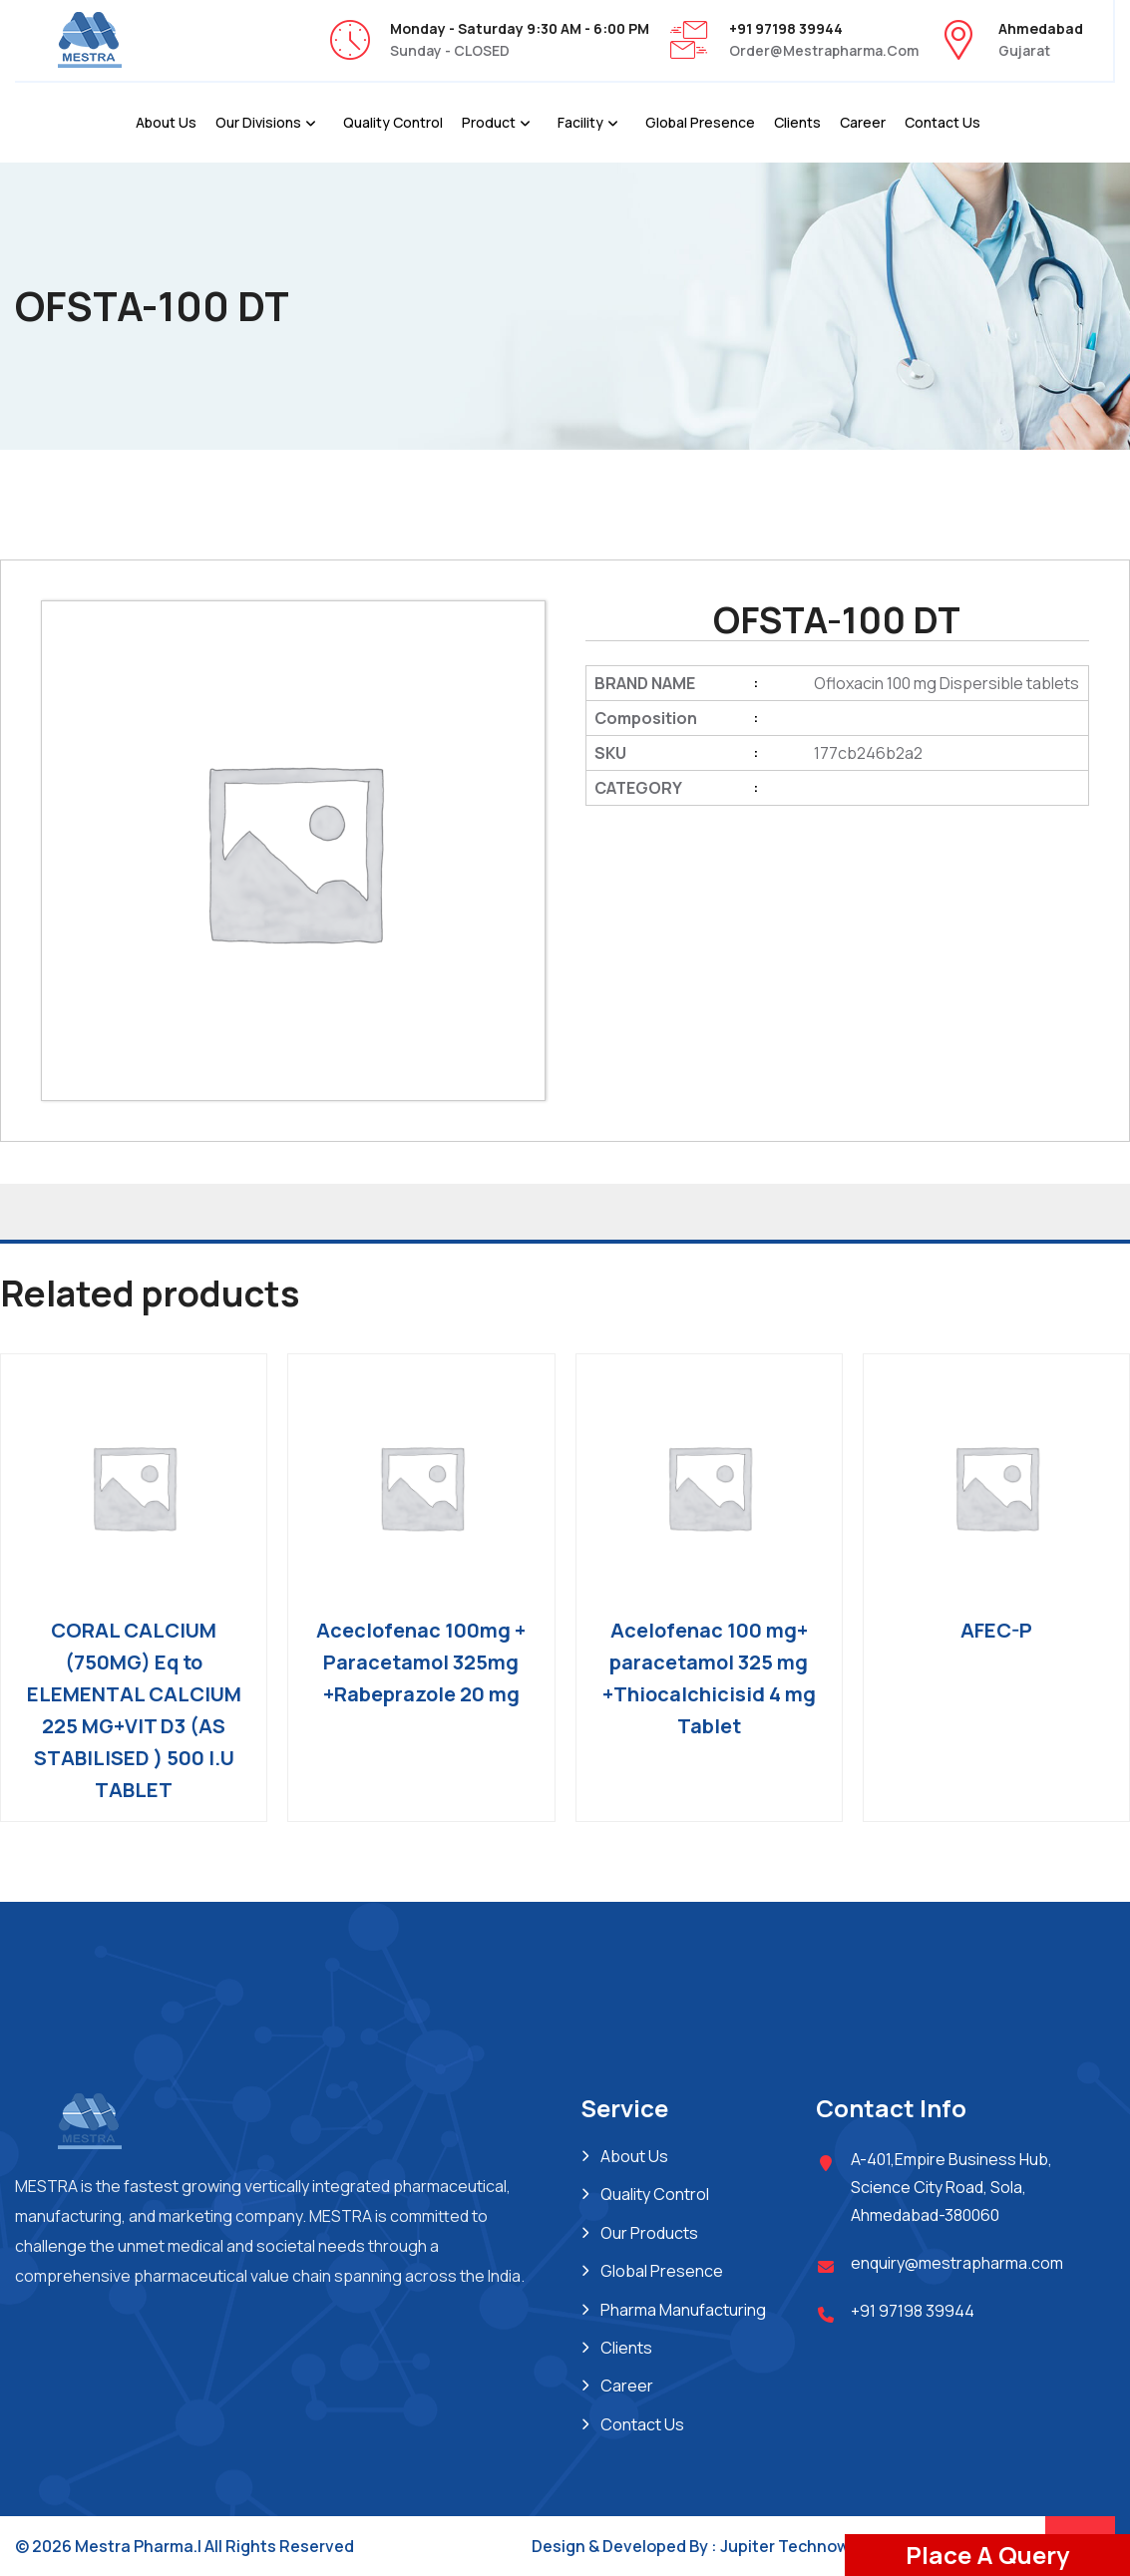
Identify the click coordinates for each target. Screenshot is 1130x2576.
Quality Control (393, 122)
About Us (166, 122)
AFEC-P (996, 1630)
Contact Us (942, 122)
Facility (580, 122)
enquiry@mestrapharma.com (957, 2263)
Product (489, 122)
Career (863, 122)
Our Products (649, 2233)
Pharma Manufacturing (683, 2310)
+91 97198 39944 (912, 2311)
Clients (797, 122)
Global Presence (700, 122)
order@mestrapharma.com (824, 50)
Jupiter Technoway (794, 2546)
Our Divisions (258, 122)
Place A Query (987, 2554)
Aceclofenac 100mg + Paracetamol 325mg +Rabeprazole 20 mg (421, 1662)
